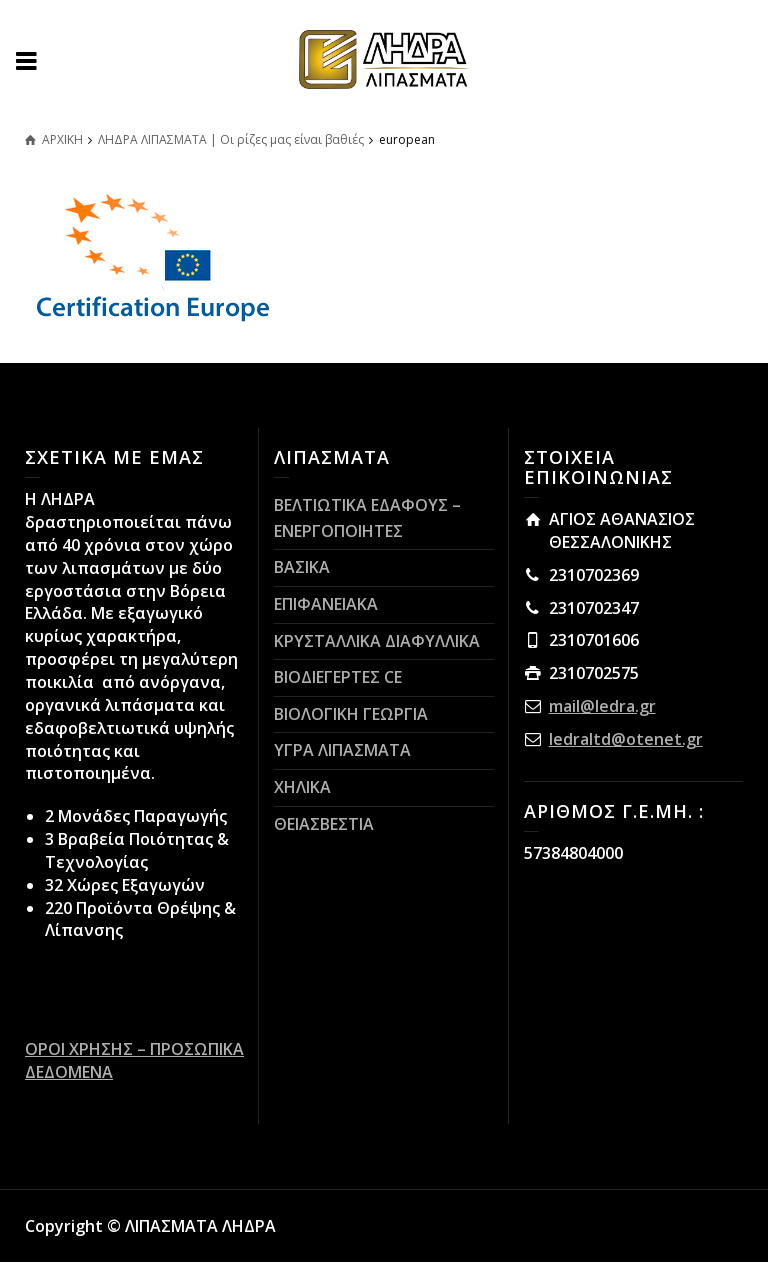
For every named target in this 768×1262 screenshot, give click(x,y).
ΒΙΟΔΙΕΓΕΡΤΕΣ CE (338, 677)
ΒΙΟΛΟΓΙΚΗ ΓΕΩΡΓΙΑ (351, 714)
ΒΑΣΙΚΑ (302, 567)
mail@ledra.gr (602, 706)
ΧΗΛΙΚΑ (302, 787)
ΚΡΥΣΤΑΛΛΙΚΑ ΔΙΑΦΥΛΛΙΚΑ (377, 641)
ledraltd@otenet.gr (626, 739)
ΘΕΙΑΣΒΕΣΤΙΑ (324, 824)
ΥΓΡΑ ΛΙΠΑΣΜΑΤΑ (342, 750)
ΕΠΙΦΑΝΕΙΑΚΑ (326, 604)
